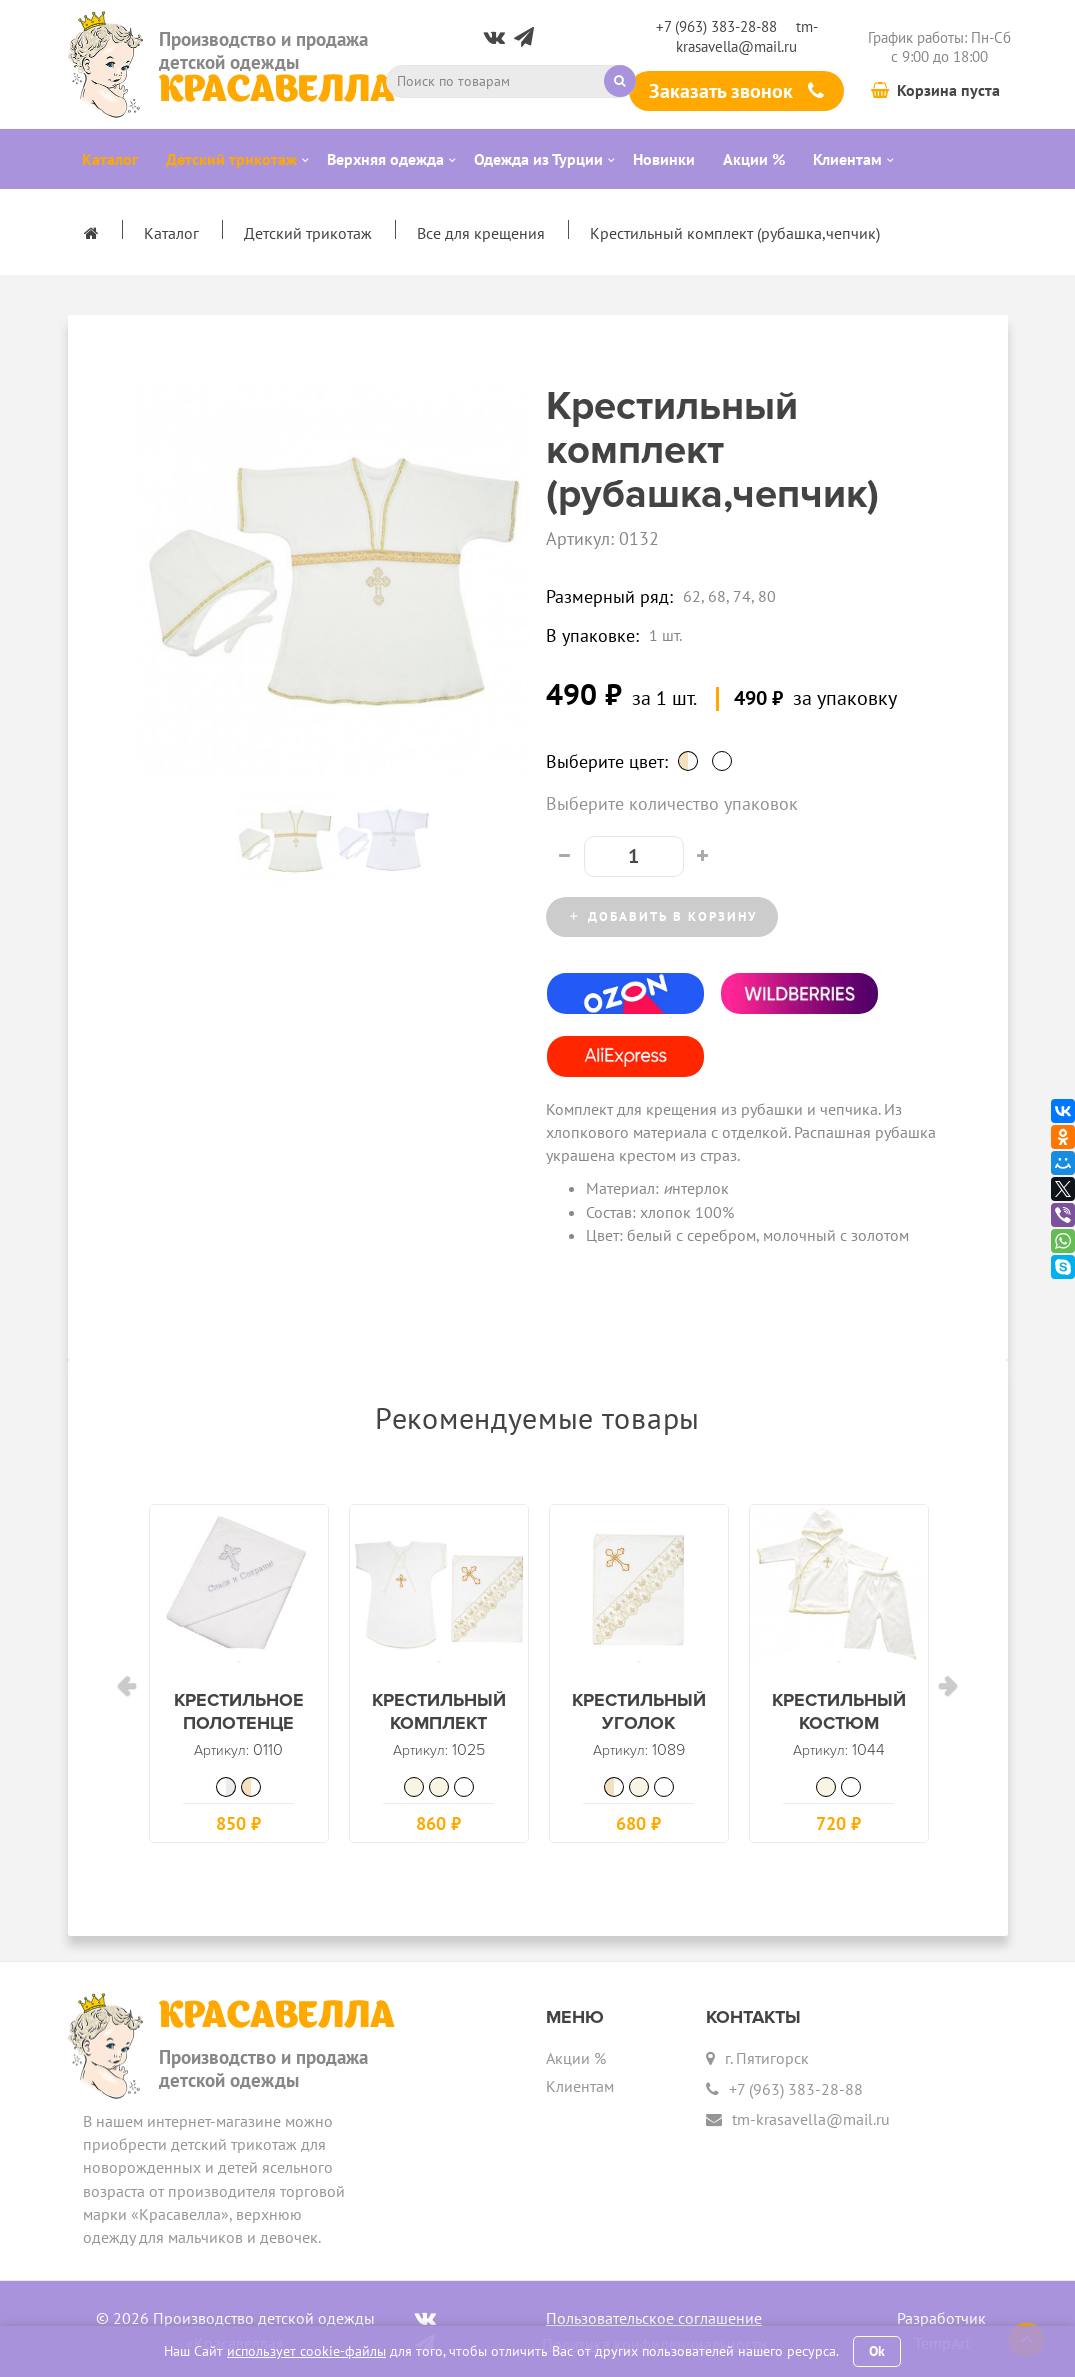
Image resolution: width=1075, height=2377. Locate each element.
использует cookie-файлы (306, 2351)
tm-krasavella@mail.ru (747, 36)
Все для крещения (481, 233)
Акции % (576, 2053)
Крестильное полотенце (239, 1723)
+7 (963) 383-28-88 (716, 26)
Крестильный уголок (639, 1723)
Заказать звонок (736, 91)
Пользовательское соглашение (654, 2312)
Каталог (171, 233)
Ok (877, 2351)
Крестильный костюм (839, 1723)
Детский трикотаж (308, 233)
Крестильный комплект (439, 1723)
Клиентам (580, 2080)
